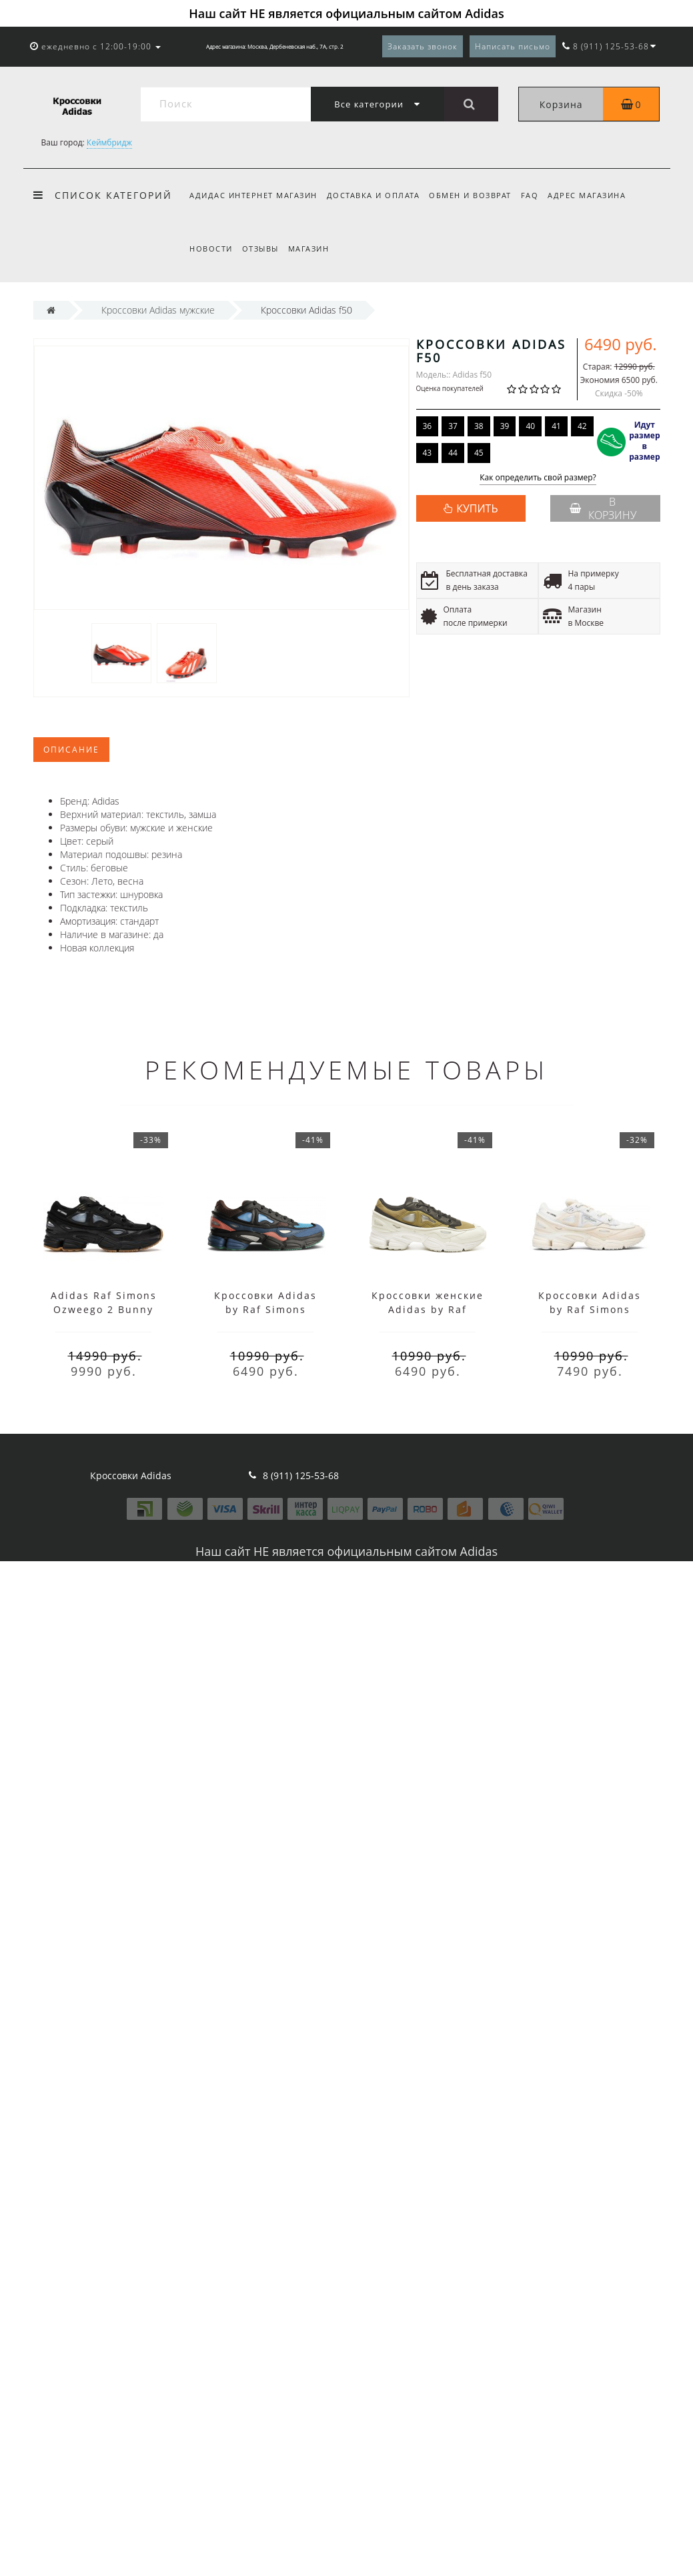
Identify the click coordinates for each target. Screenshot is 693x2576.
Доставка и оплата (375, 195)
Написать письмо (512, 46)
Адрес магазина (595, 195)
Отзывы (262, 249)
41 (556, 426)
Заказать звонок (423, 46)
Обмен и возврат (474, 195)
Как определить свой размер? (538, 478)
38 (479, 426)
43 (427, 452)
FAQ (536, 195)
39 (505, 426)
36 (427, 426)
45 (479, 452)
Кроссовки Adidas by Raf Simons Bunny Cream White (590, 1309)
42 (582, 426)
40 (530, 426)
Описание (71, 749)
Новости (211, 249)
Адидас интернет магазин (253, 195)
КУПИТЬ (477, 508)
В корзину (603, 508)
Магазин (312, 249)
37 (453, 426)
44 (453, 452)
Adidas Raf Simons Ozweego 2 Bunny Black (104, 1309)
